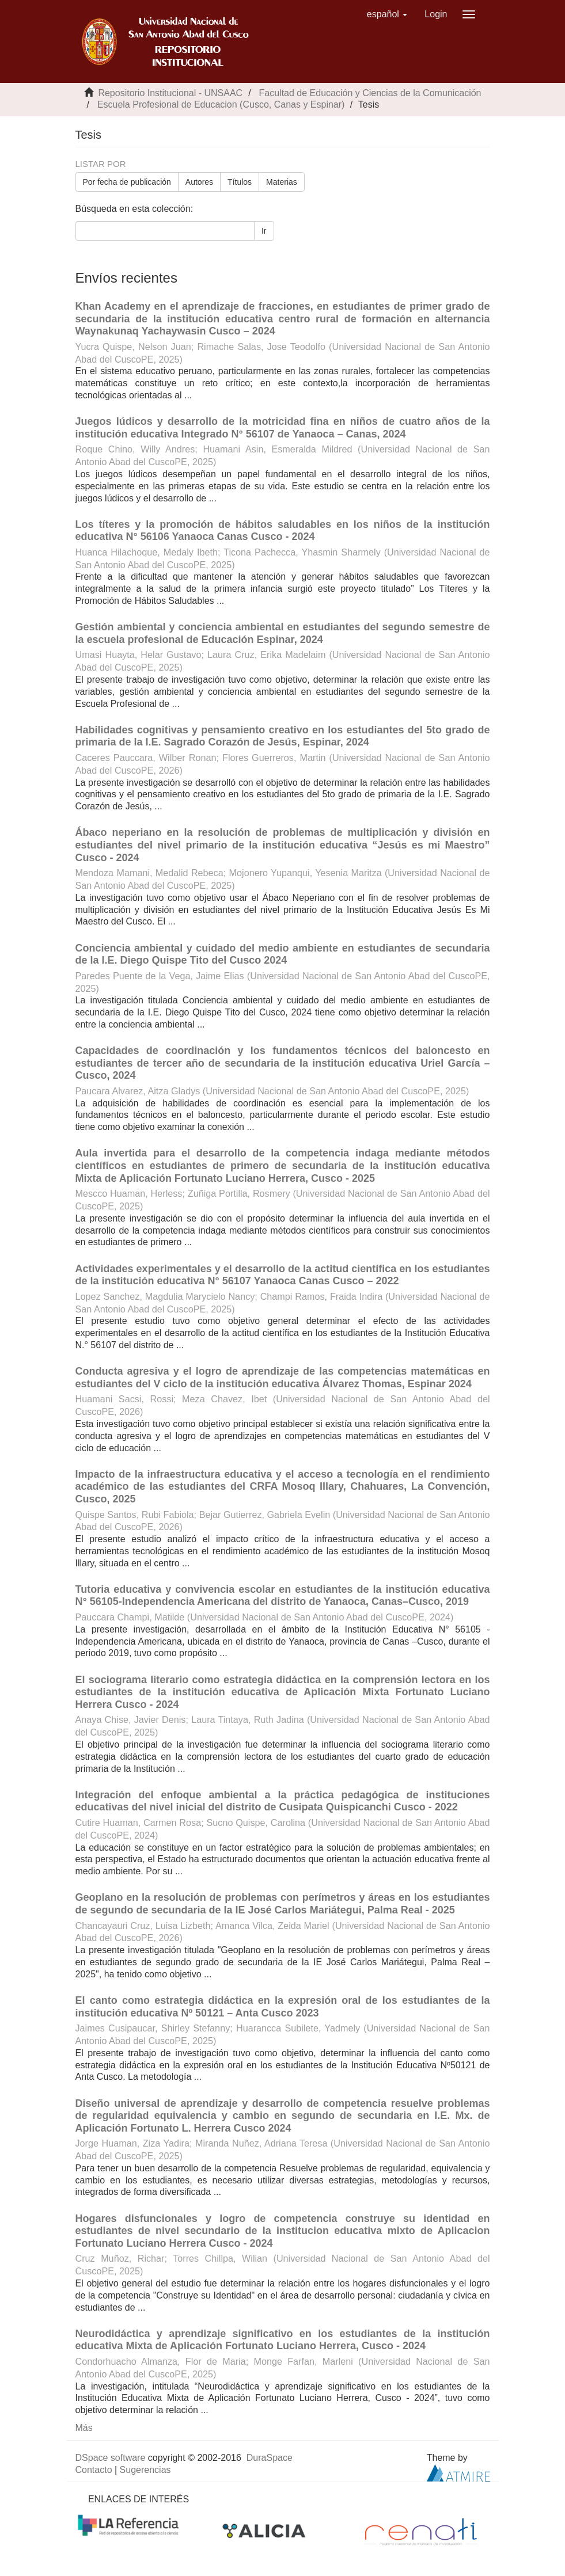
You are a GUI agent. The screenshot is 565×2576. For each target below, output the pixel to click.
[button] (387, 14)
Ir (264, 230)
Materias (281, 182)
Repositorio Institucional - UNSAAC (170, 93)
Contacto (93, 2470)
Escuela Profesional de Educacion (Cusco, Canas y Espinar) (221, 104)
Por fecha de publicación (127, 182)
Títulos (239, 182)
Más (84, 2428)
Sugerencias (145, 2470)
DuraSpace (270, 2458)
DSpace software (110, 2458)
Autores (199, 182)
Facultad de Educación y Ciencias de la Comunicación (370, 93)
